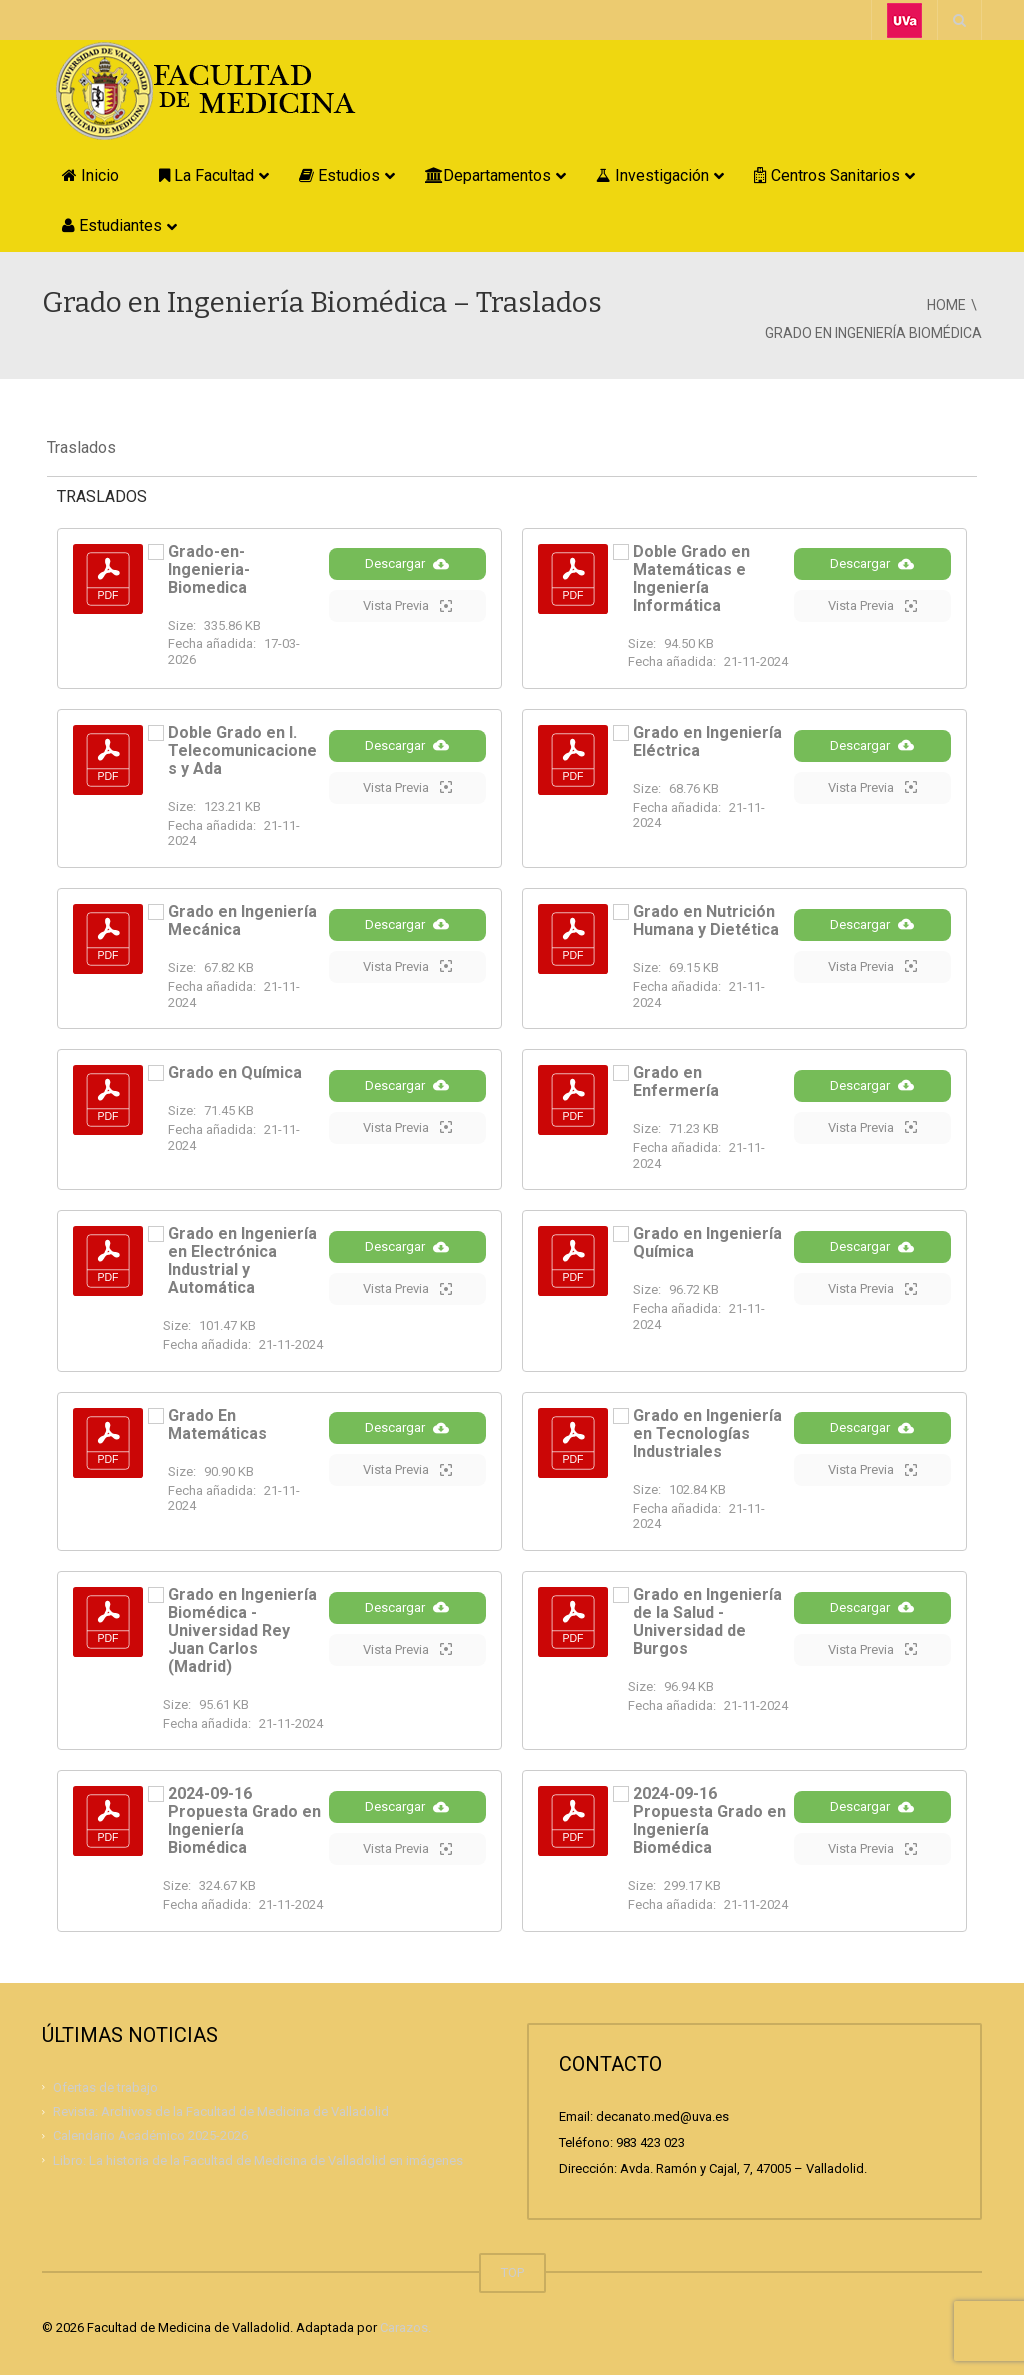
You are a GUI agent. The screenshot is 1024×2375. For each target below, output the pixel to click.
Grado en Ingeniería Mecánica (242, 920)
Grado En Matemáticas (217, 1424)
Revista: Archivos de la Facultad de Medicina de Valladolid (221, 2111)
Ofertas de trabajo (105, 2087)
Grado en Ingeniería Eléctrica (707, 741)
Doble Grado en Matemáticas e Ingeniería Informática (691, 578)
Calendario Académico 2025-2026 (150, 2135)
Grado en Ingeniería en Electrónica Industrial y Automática (242, 1260)
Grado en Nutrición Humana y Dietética (706, 920)
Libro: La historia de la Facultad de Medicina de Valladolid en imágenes (258, 2160)
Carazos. (405, 2327)
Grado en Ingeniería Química (707, 1242)
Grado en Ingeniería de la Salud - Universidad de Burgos (707, 1621)
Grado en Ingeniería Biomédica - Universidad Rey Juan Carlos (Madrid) (242, 1630)
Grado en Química (235, 1072)
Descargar (407, 582)
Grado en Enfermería (676, 1081)
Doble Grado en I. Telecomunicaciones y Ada (242, 750)
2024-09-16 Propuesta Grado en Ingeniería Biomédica (244, 1820)
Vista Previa (407, 624)
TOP (512, 2272)
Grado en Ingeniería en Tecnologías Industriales (707, 1433)
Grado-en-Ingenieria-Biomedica (209, 569)
